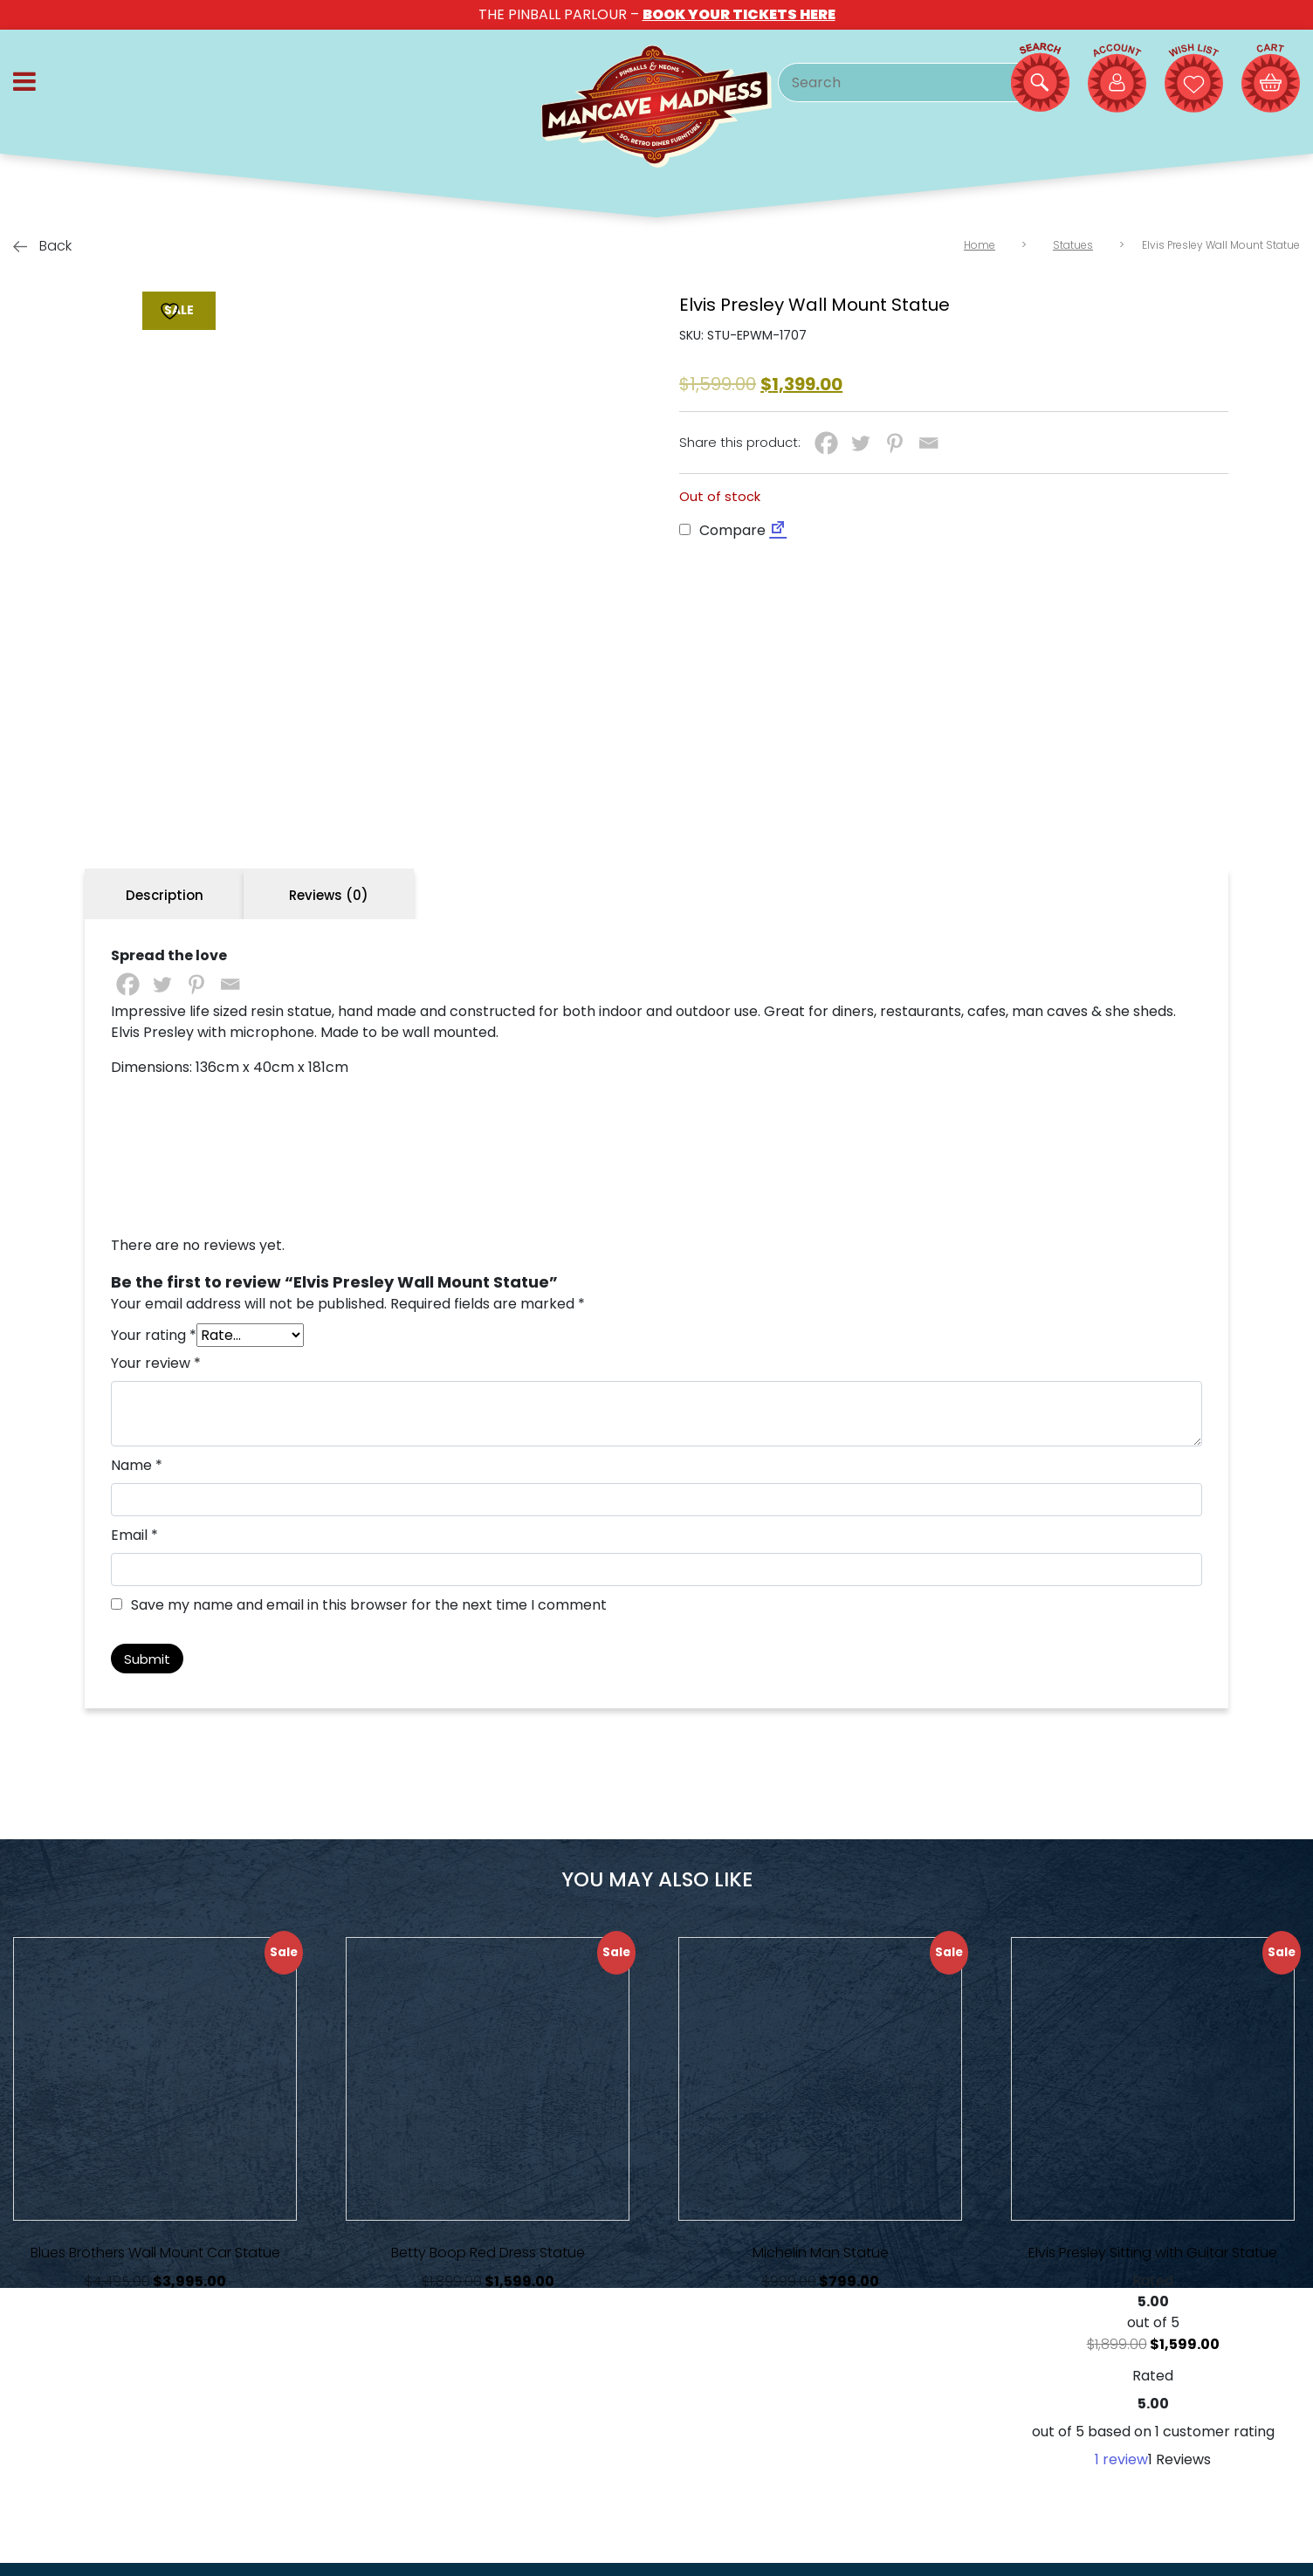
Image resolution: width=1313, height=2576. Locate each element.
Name (136, 1465)
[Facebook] (826, 443)
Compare (722, 530)
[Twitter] (860, 443)
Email (134, 1535)
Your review (156, 1363)
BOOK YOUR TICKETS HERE (739, 14)
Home (979, 244)
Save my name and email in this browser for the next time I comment (369, 1605)
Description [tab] (164, 895)
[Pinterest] (894, 443)
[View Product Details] (155, 2079)
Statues (1073, 244)
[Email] (928, 443)
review (1121, 2459)
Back (42, 246)
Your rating (153, 1335)
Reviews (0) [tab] (328, 895)
